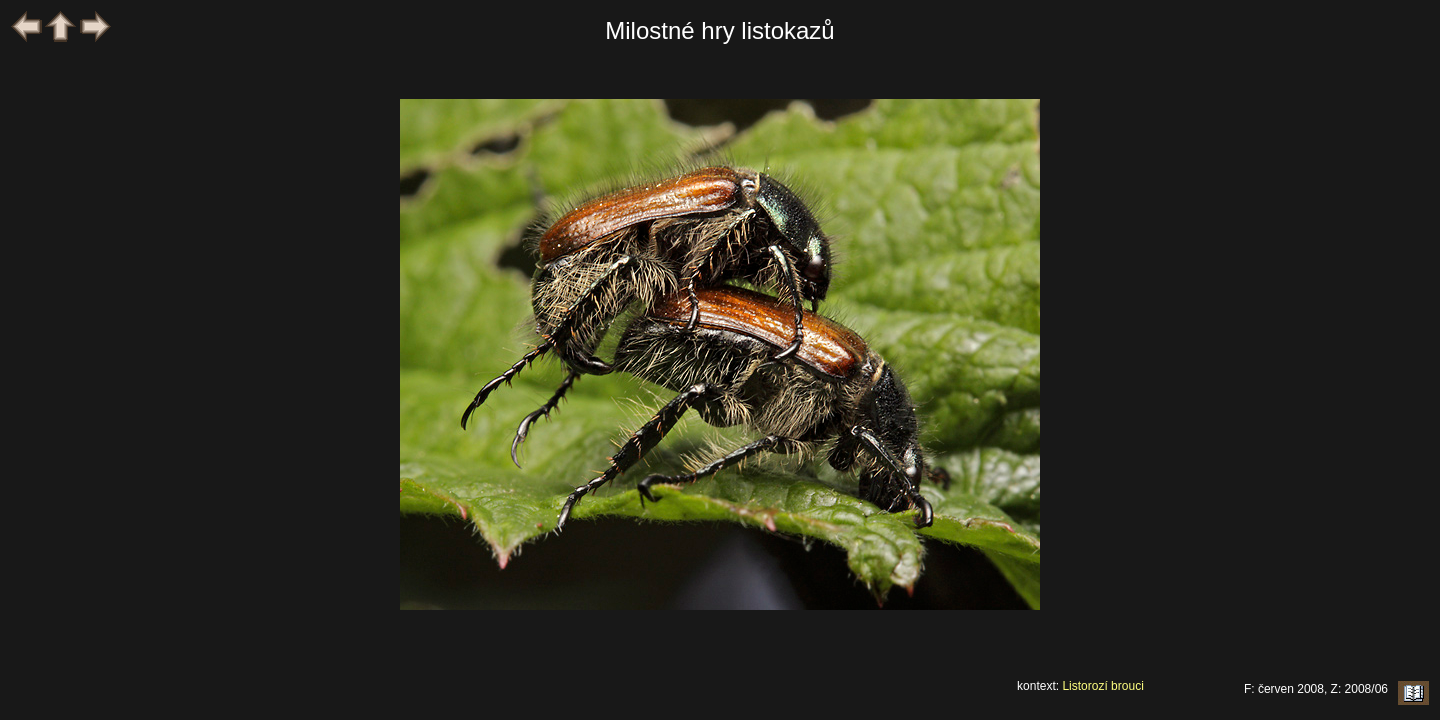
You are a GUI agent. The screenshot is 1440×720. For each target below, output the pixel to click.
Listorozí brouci (1102, 686)
